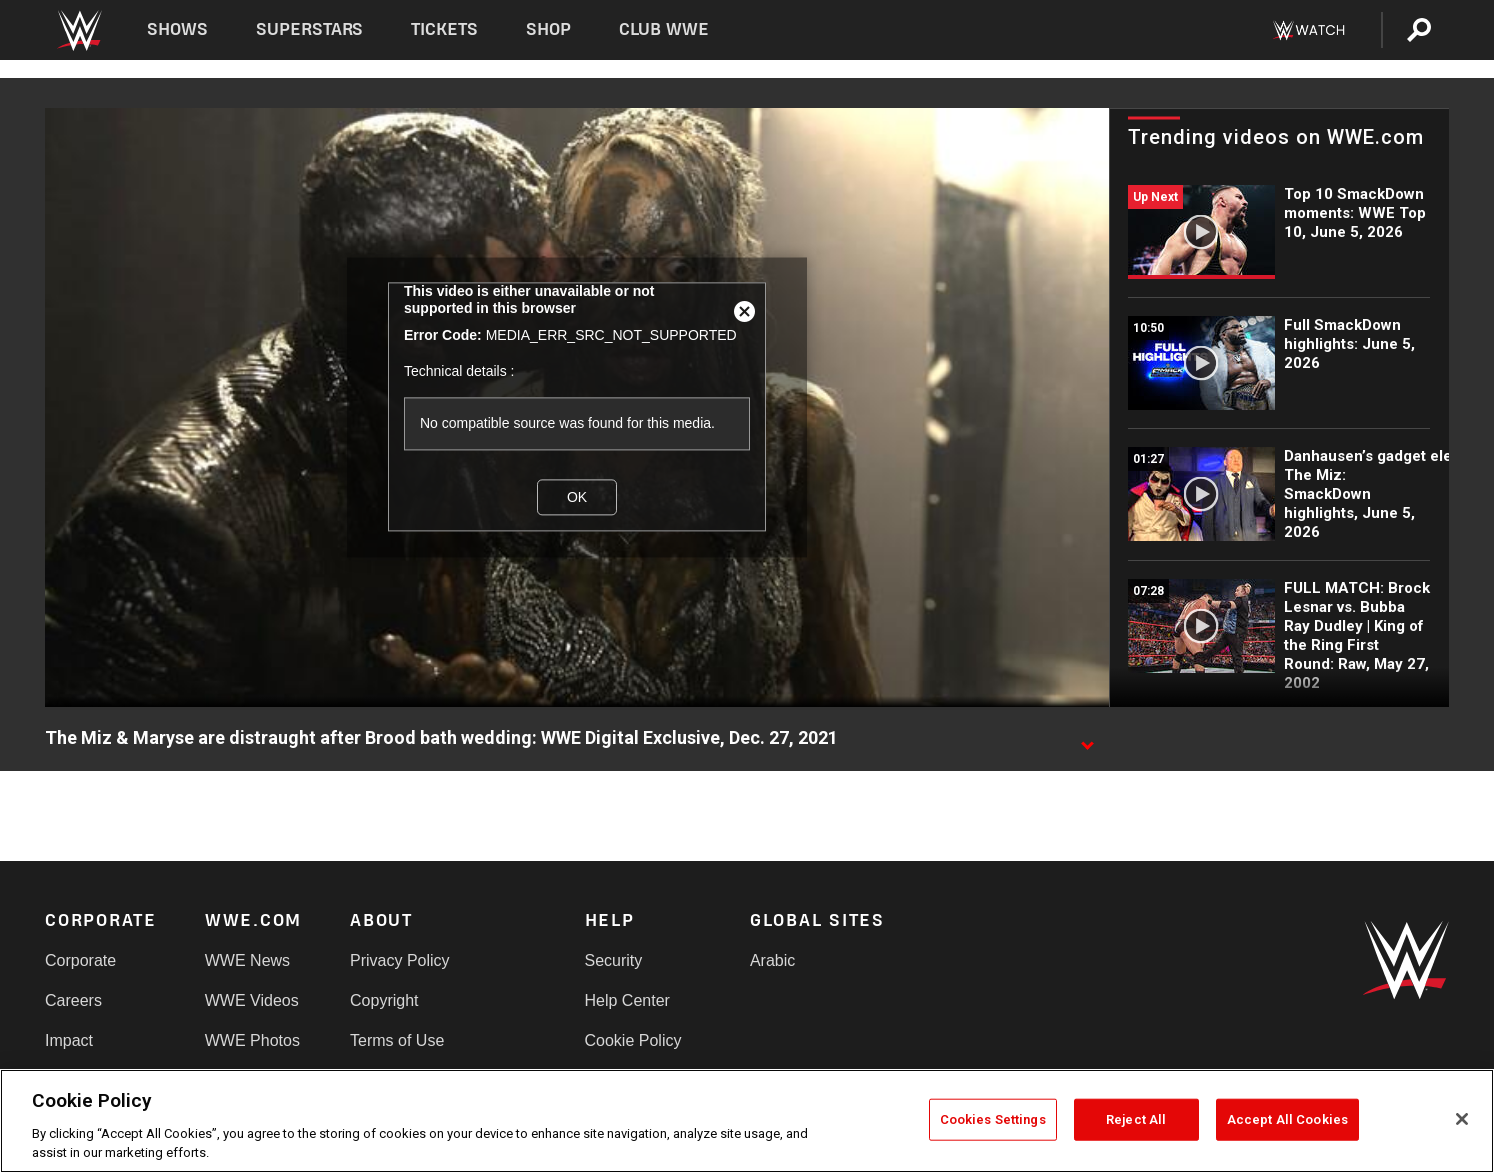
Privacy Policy (400, 960)
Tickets (444, 29)
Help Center (627, 1000)
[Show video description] (1087, 739)
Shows (177, 29)
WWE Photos (252, 1040)
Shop (548, 29)
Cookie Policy (633, 1040)
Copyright (384, 1000)
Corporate (80, 960)
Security (614, 960)
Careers (73, 1000)
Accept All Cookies (1287, 1119)
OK (577, 497)
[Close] (1462, 1119)
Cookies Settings (993, 1119)
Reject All (1136, 1119)
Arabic (772, 960)
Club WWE (664, 29)
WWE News (247, 960)
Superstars (310, 29)
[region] (747, 1121)
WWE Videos (252, 1000)
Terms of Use (397, 1040)
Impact (69, 1040)
